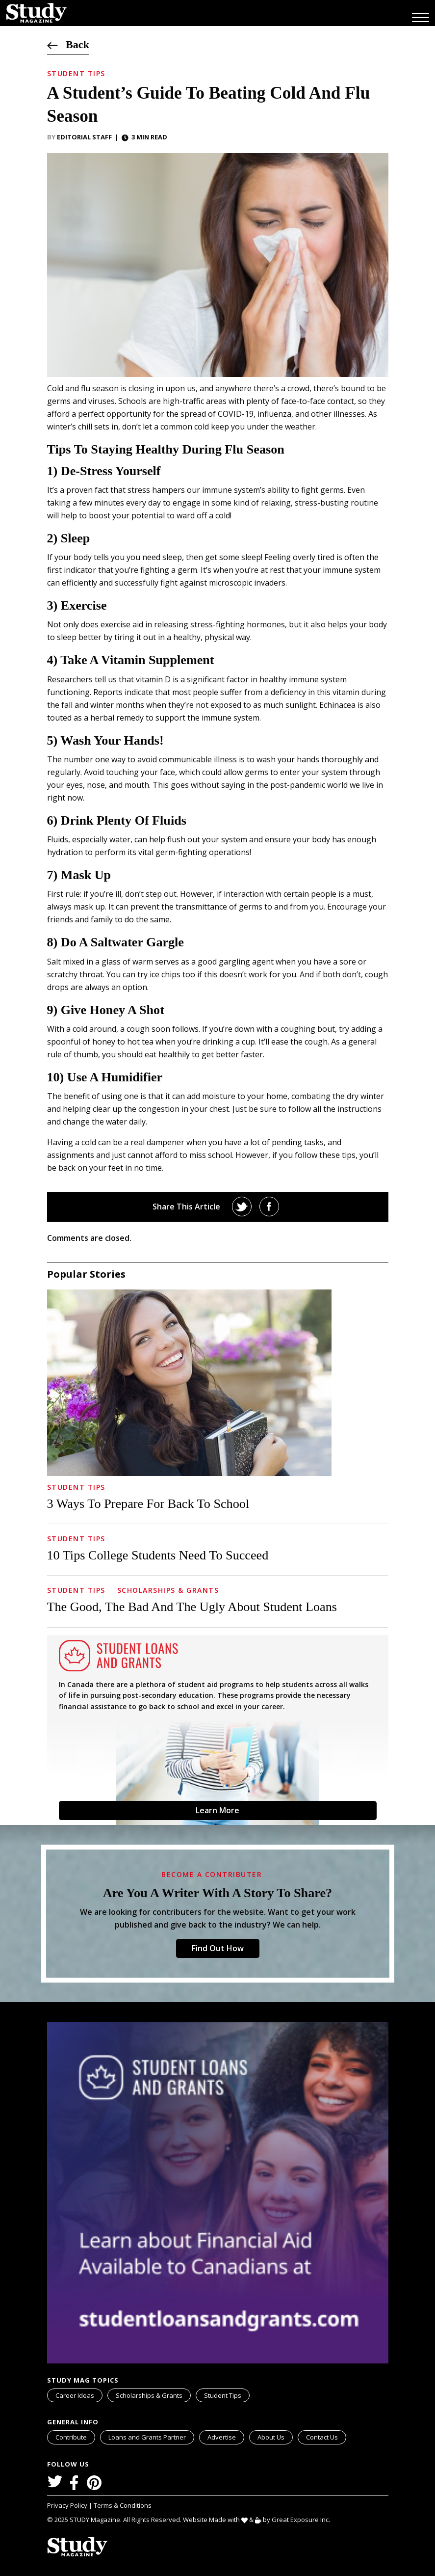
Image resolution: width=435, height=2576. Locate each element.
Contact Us (322, 2437)
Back (68, 44)
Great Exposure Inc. (303, 2519)
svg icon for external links (192, 2432)
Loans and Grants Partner (151, 2436)
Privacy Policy (68, 2505)
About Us (270, 2437)
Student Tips (76, 73)
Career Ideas (74, 2395)
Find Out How (218, 1948)
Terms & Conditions (123, 2505)
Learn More (217, 1810)
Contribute (71, 2437)
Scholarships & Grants (168, 1590)
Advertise (221, 2437)
